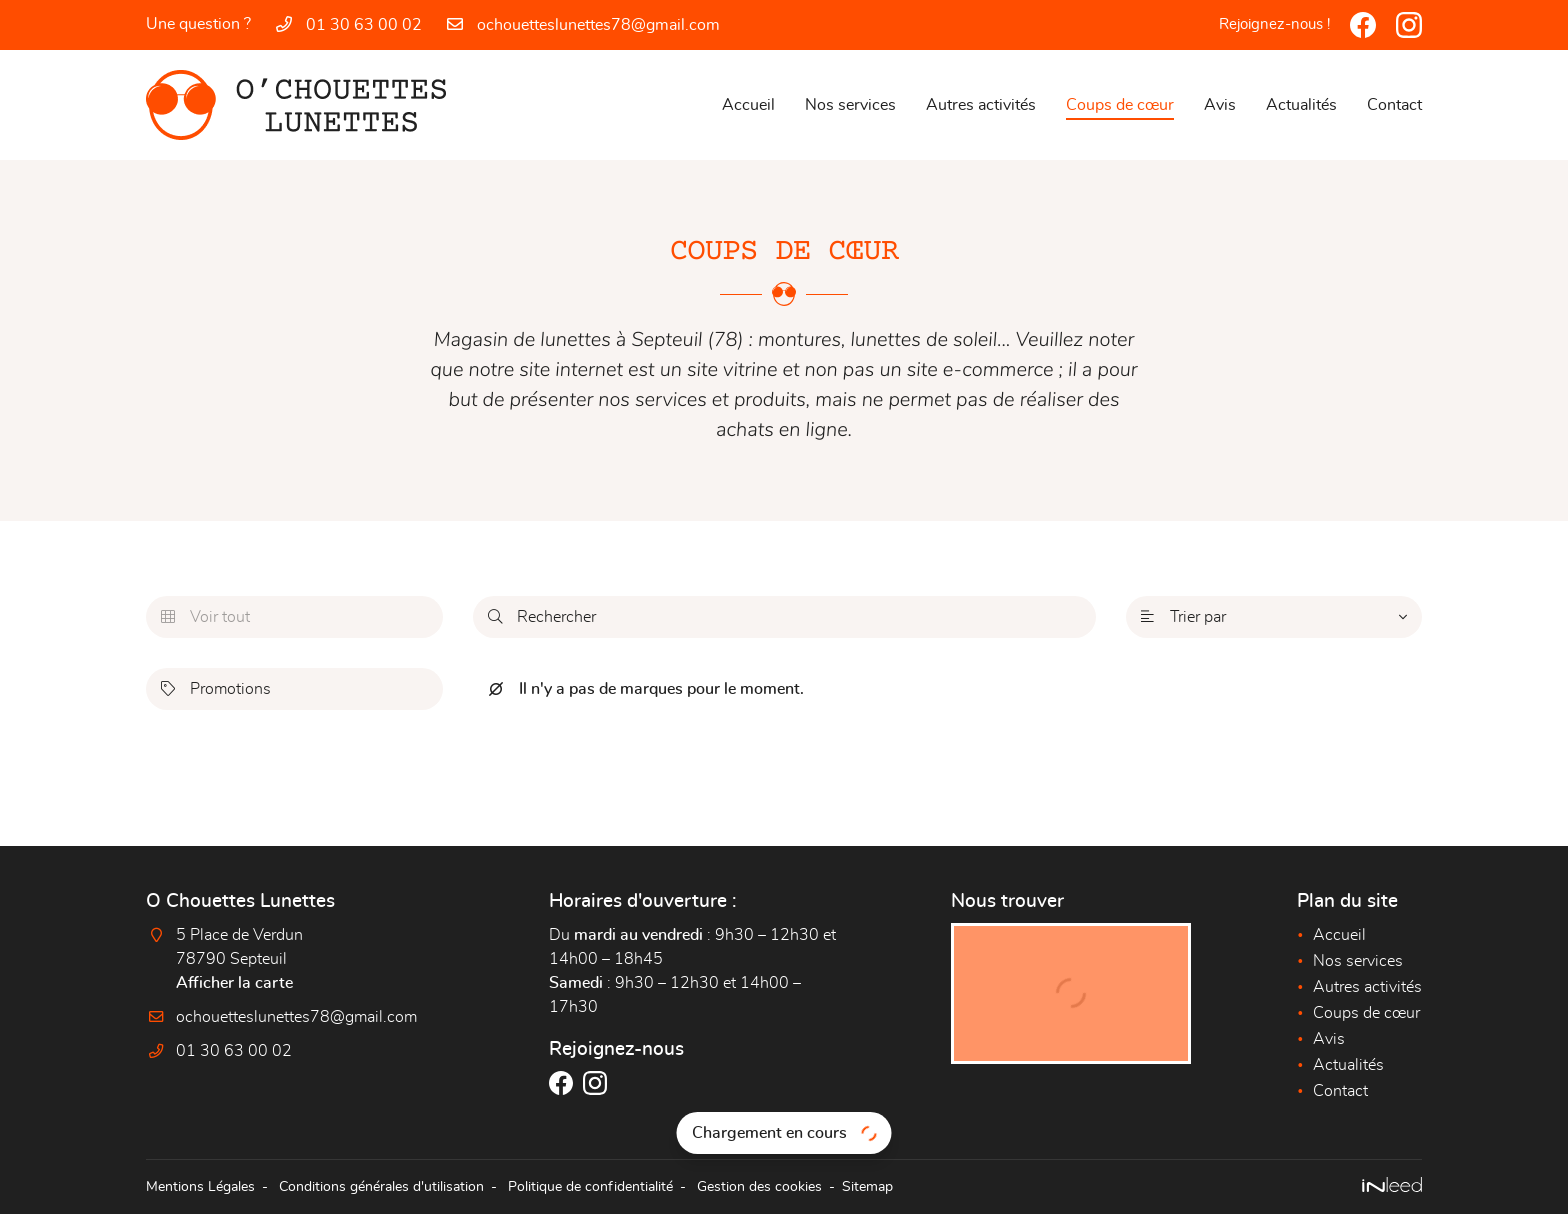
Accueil (748, 105)
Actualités (1301, 105)
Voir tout (205, 617)
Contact (1394, 105)
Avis (1220, 105)
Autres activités (981, 105)
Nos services (850, 105)
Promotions (216, 689)
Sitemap (867, 1186)
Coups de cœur (1120, 105)
